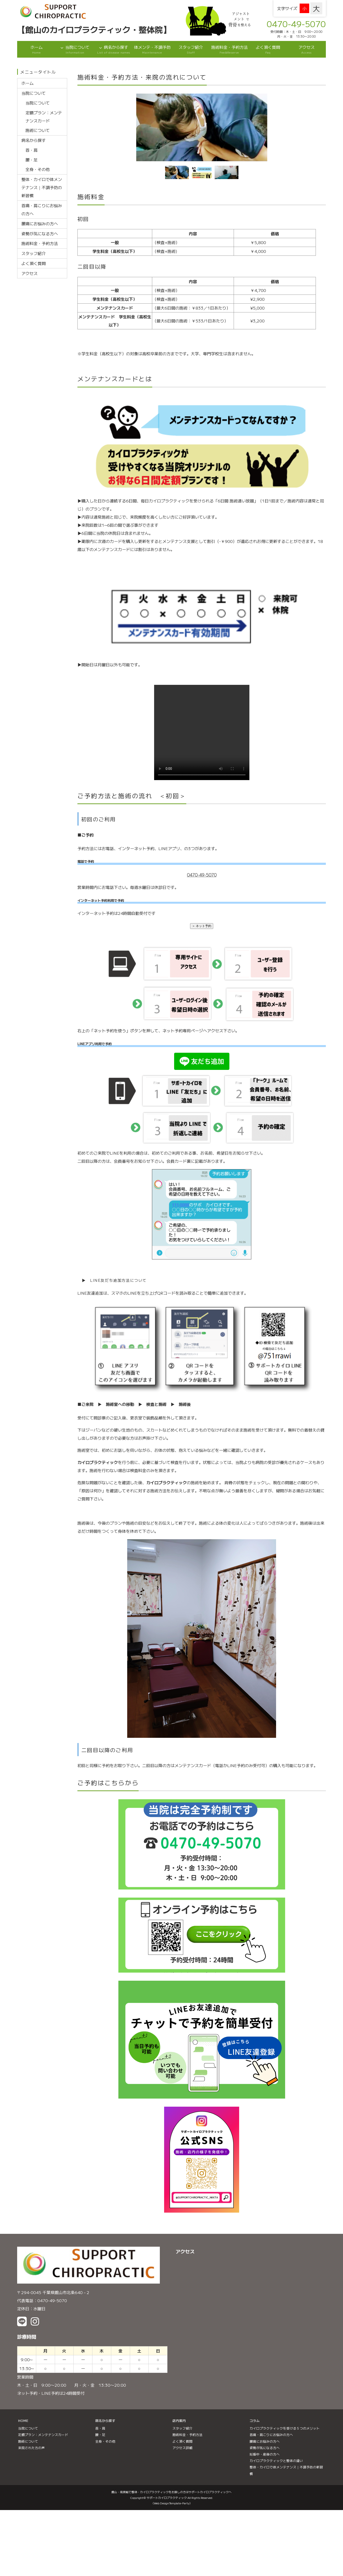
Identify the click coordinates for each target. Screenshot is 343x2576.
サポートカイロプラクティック (167, 2491)
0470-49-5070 (202, 868)
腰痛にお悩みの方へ (39, 217)
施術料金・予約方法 (39, 237)
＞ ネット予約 (202, 919)
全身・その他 (37, 163)
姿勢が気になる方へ (39, 227)
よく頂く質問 (33, 257)
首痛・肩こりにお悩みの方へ (41, 203)
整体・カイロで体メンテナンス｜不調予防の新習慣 (41, 181)
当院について (33, 87)
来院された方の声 (31, 2441)
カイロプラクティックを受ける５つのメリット (285, 2421)
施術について (37, 124)
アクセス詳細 (182, 2441)
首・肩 (31, 143)
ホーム (27, 77)
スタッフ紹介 (33, 247)
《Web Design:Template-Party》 (171, 2497)
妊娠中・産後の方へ (265, 2447)
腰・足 (31, 153)
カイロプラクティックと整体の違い (276, 2454)
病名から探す (33, 134)
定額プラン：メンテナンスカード (43, 110)
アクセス (29, 267)
